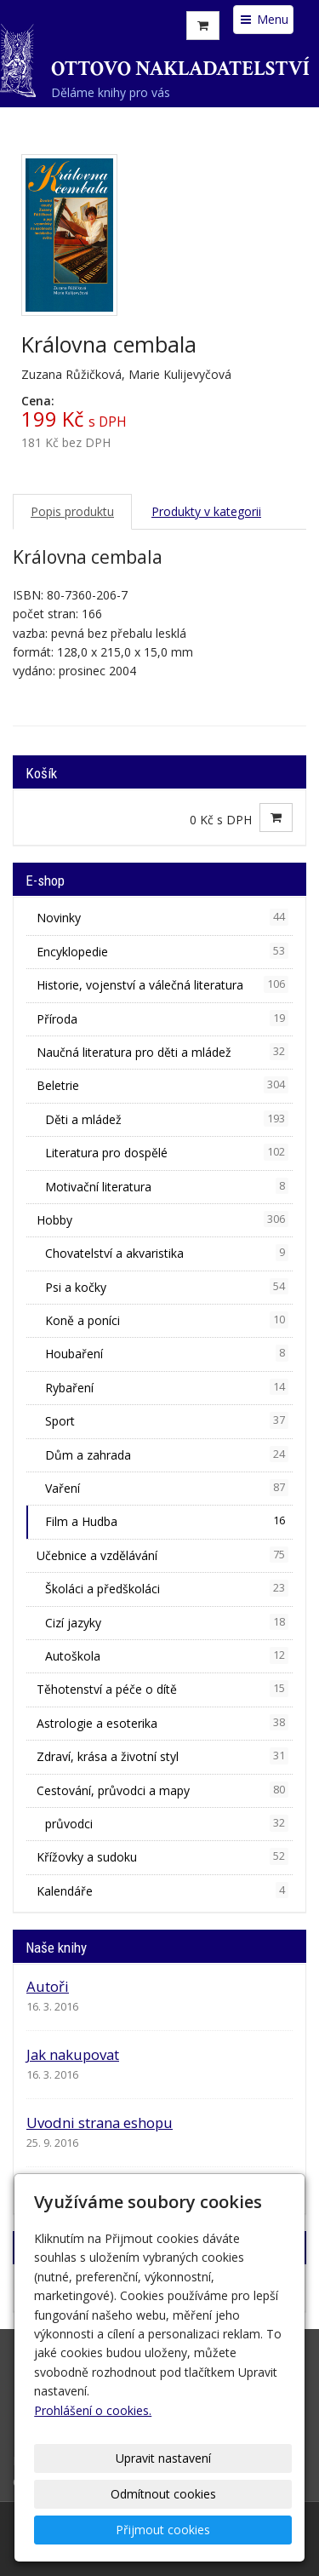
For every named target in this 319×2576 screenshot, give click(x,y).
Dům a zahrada (166, 1454)
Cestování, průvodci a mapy (162, 1790)
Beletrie (162, 1084)
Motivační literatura (166, 1186)
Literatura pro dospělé (166, 1152)
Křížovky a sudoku (162, 1856)
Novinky (162, 917)
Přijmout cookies (163, 2529)
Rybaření (166, 1387)
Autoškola (166, 1655)
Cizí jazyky (166, 1622)
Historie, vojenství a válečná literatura (162, 984)
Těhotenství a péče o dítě (162, 1688)
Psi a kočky (166, 1286)
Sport (166, 1420)
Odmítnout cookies (163, 2494)
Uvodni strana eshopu (99, 2122)
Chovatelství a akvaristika (166, 1252)
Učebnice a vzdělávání (162, 1554)
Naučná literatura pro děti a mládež (162, 1051)
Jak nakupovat (72, 2054)
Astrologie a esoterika (162, 1722)
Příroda (162, 1018)
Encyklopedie (162, 951)
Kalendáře (162, 1890)
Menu (263, 19)
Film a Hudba (166, 1520)
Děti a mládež (166, 1118)
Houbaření (166, 1353)
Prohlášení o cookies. (92, 2410)
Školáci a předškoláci (166, 1588)
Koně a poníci (166, 1319)
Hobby (162, 1219)
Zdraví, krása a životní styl (162, 1755)
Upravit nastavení (163, 2458)
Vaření (166, 1487)
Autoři (47, 1986)
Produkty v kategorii (206, 511)
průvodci (166, 1823)
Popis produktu (72, 511)
